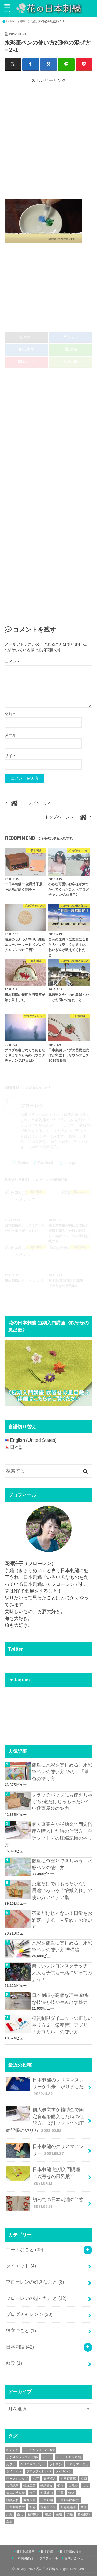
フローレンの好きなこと (35, 2282)
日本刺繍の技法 (70, 2551)
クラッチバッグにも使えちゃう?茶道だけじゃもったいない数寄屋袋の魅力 (62, 1801)
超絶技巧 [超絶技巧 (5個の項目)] (84, 2514)
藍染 (14, 2363)
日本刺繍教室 (25, 2551)
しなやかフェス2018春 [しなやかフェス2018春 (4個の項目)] (39, 2450)
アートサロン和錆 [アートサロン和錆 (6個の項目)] (68, 2457)
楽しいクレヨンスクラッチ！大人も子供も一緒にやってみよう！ (62, 1972)
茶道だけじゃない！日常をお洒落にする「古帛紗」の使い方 (62, 1920)
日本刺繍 (20, 2347)
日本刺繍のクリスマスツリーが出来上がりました (45, 2087)
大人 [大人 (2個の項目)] (85, 2485)
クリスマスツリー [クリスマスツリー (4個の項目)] (32, 2464)
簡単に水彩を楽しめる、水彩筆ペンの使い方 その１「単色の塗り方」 (62, 1771)
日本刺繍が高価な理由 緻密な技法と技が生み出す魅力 (60, 1999)
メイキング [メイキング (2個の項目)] (63, 2471)
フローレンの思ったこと (36, 2298)
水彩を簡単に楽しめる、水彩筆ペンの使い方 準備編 (62, 1946)
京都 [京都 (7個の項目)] (84, 2478)
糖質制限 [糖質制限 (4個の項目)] (34, 2514)
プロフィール (48, 2558)
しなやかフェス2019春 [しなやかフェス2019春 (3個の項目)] (22, 2457)
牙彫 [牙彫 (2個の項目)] (9, 2514)
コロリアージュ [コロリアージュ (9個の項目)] (77, 2464)
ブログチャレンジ (29, 2314)
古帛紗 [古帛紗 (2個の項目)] (73, 2485)
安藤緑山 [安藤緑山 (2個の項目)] (46, 2493)
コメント (12, 661)
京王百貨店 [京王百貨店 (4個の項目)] (68, 2478)
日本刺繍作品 (23, 2558)
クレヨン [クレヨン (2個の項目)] (56, 2464)
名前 (10, 714)
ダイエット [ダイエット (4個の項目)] (14, 2471)
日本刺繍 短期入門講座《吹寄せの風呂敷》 (43, 2176)
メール (12, 735)
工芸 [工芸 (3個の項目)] (60, 2493)
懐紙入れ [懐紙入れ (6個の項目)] (12, 2500)
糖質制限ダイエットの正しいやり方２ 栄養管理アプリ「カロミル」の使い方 (62, 2025)
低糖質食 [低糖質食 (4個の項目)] (46, 2485)
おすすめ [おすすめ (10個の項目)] (12, 2450)
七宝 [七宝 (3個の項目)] (36, 2478)
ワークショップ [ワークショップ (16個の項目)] (17, 2478)
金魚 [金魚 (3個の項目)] (9, 2521)
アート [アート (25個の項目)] (47, 2457)
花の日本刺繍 (45, 2569)
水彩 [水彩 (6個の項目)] (32, 2507)
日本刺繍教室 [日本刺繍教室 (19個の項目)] (15, 2507)
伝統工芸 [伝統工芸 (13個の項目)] (29, 2485)
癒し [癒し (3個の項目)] (20, 2514)
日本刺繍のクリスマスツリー (45, 2150)
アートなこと (24, 2249)
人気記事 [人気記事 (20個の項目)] (12, 2485)
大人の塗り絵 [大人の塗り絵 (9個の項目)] (15, 2493)
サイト (10, 755)
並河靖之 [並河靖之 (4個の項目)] (49, 2478)
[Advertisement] (48, 139)
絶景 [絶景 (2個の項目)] (48, 2514)
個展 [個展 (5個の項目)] (60, 2485)
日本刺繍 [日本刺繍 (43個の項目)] (46, 2500)
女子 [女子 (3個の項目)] (32, 2493)
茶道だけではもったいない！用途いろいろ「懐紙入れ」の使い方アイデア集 (62, 1890)
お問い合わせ (73, 2558)
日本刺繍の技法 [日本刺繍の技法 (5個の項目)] (68, 2500)
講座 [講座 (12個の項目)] (70, 2514)
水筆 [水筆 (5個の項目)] (84, 2507)
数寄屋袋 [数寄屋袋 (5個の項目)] (29, 2500)
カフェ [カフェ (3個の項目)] (11, 2464)
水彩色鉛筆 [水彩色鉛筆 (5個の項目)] (68, 2507)
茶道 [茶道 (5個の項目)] (59, 2514)
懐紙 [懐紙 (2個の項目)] (71, 2493)
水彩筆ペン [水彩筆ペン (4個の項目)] (48, 2507)
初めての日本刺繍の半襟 (45, 2203)
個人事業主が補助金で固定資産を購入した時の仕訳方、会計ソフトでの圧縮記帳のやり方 (48, 1834)
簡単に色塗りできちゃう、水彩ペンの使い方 (62, 1864)
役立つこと (21, 2330)
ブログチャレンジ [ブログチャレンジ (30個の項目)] (38, 2471)
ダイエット (21, 2265)
